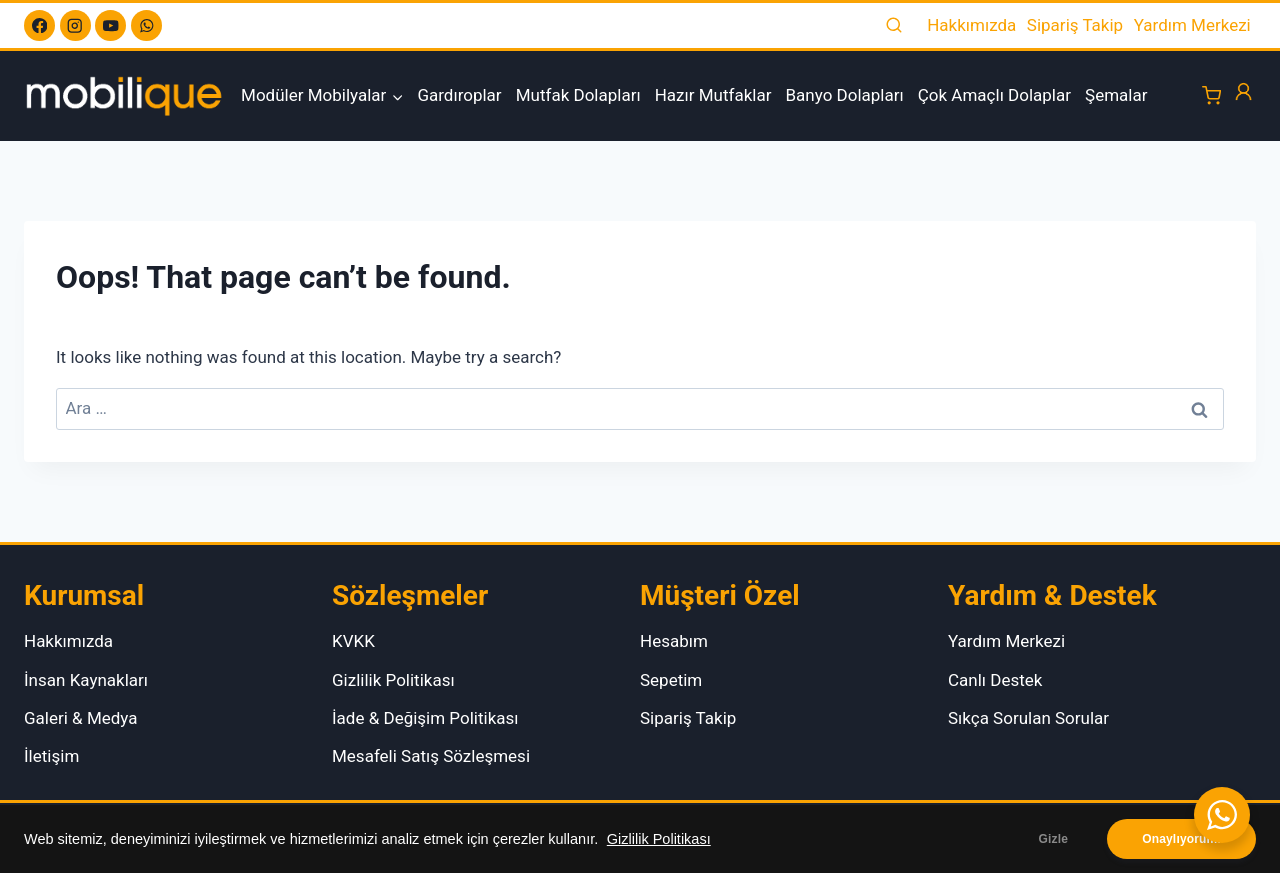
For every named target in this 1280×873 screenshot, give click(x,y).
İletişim (51, 756)
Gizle (1054, 839)
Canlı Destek (995, 680)
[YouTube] (110, 25)
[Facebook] (39, 25)
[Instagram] (75, 25)
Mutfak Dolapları (578, 95)
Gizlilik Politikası (659, 839)
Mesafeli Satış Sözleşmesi (431, 756)
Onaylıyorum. (1181, 839)
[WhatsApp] (146, 25)
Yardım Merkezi (1192, 25)
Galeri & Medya (81, 718)
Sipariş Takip (1075, 25)
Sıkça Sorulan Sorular (1028, 718)
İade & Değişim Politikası (425, 718)
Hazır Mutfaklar (713, 95)
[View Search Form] (894, 26)
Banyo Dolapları (845, 95)
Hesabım (674, 641)
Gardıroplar (459, 95)
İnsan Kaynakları (86, 680)
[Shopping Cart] (1211, 96)
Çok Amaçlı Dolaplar (994, 95)
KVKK (353, 641)
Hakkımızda (971, 25)
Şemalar (1116, 95)
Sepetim (671, 680)
